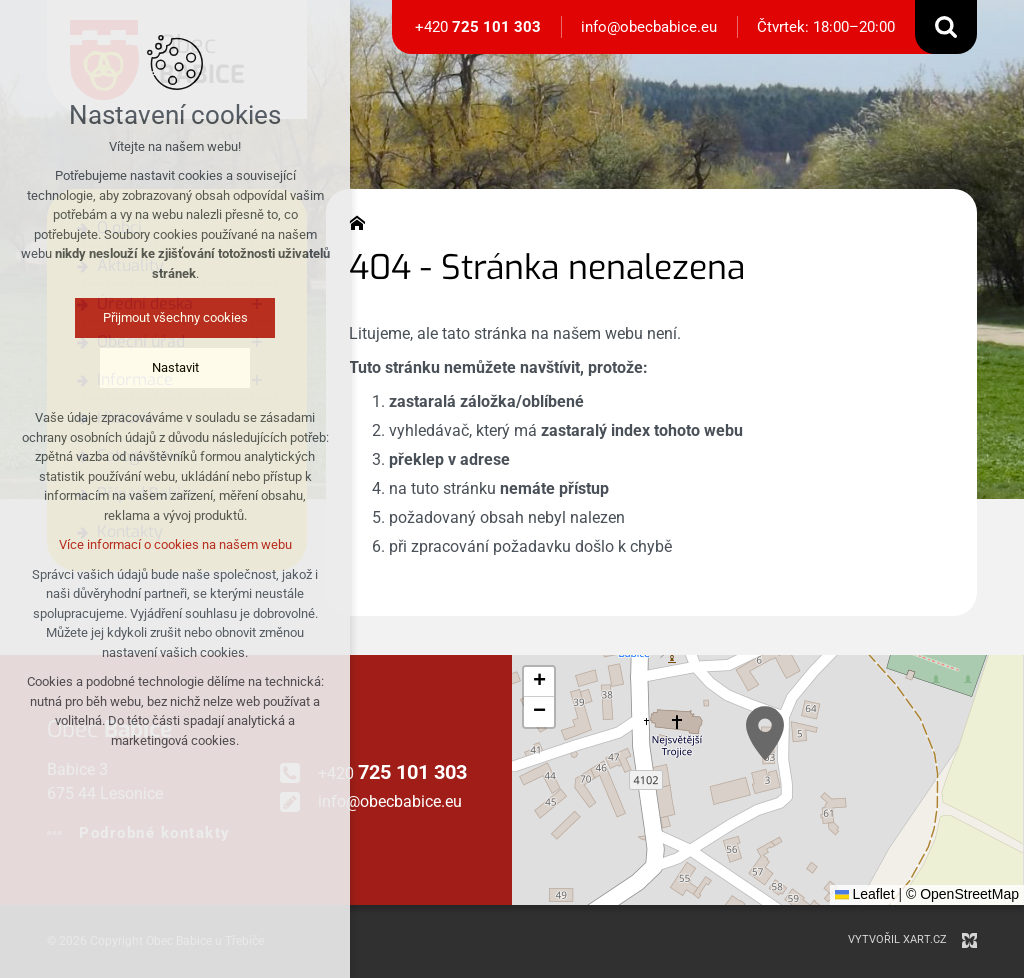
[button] (765, 733)
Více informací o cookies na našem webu (175, 544)
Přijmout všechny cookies (175, 317)
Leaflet (865, 894)
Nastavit (175, 367)
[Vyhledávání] (946, 27)
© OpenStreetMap (962, 894)
